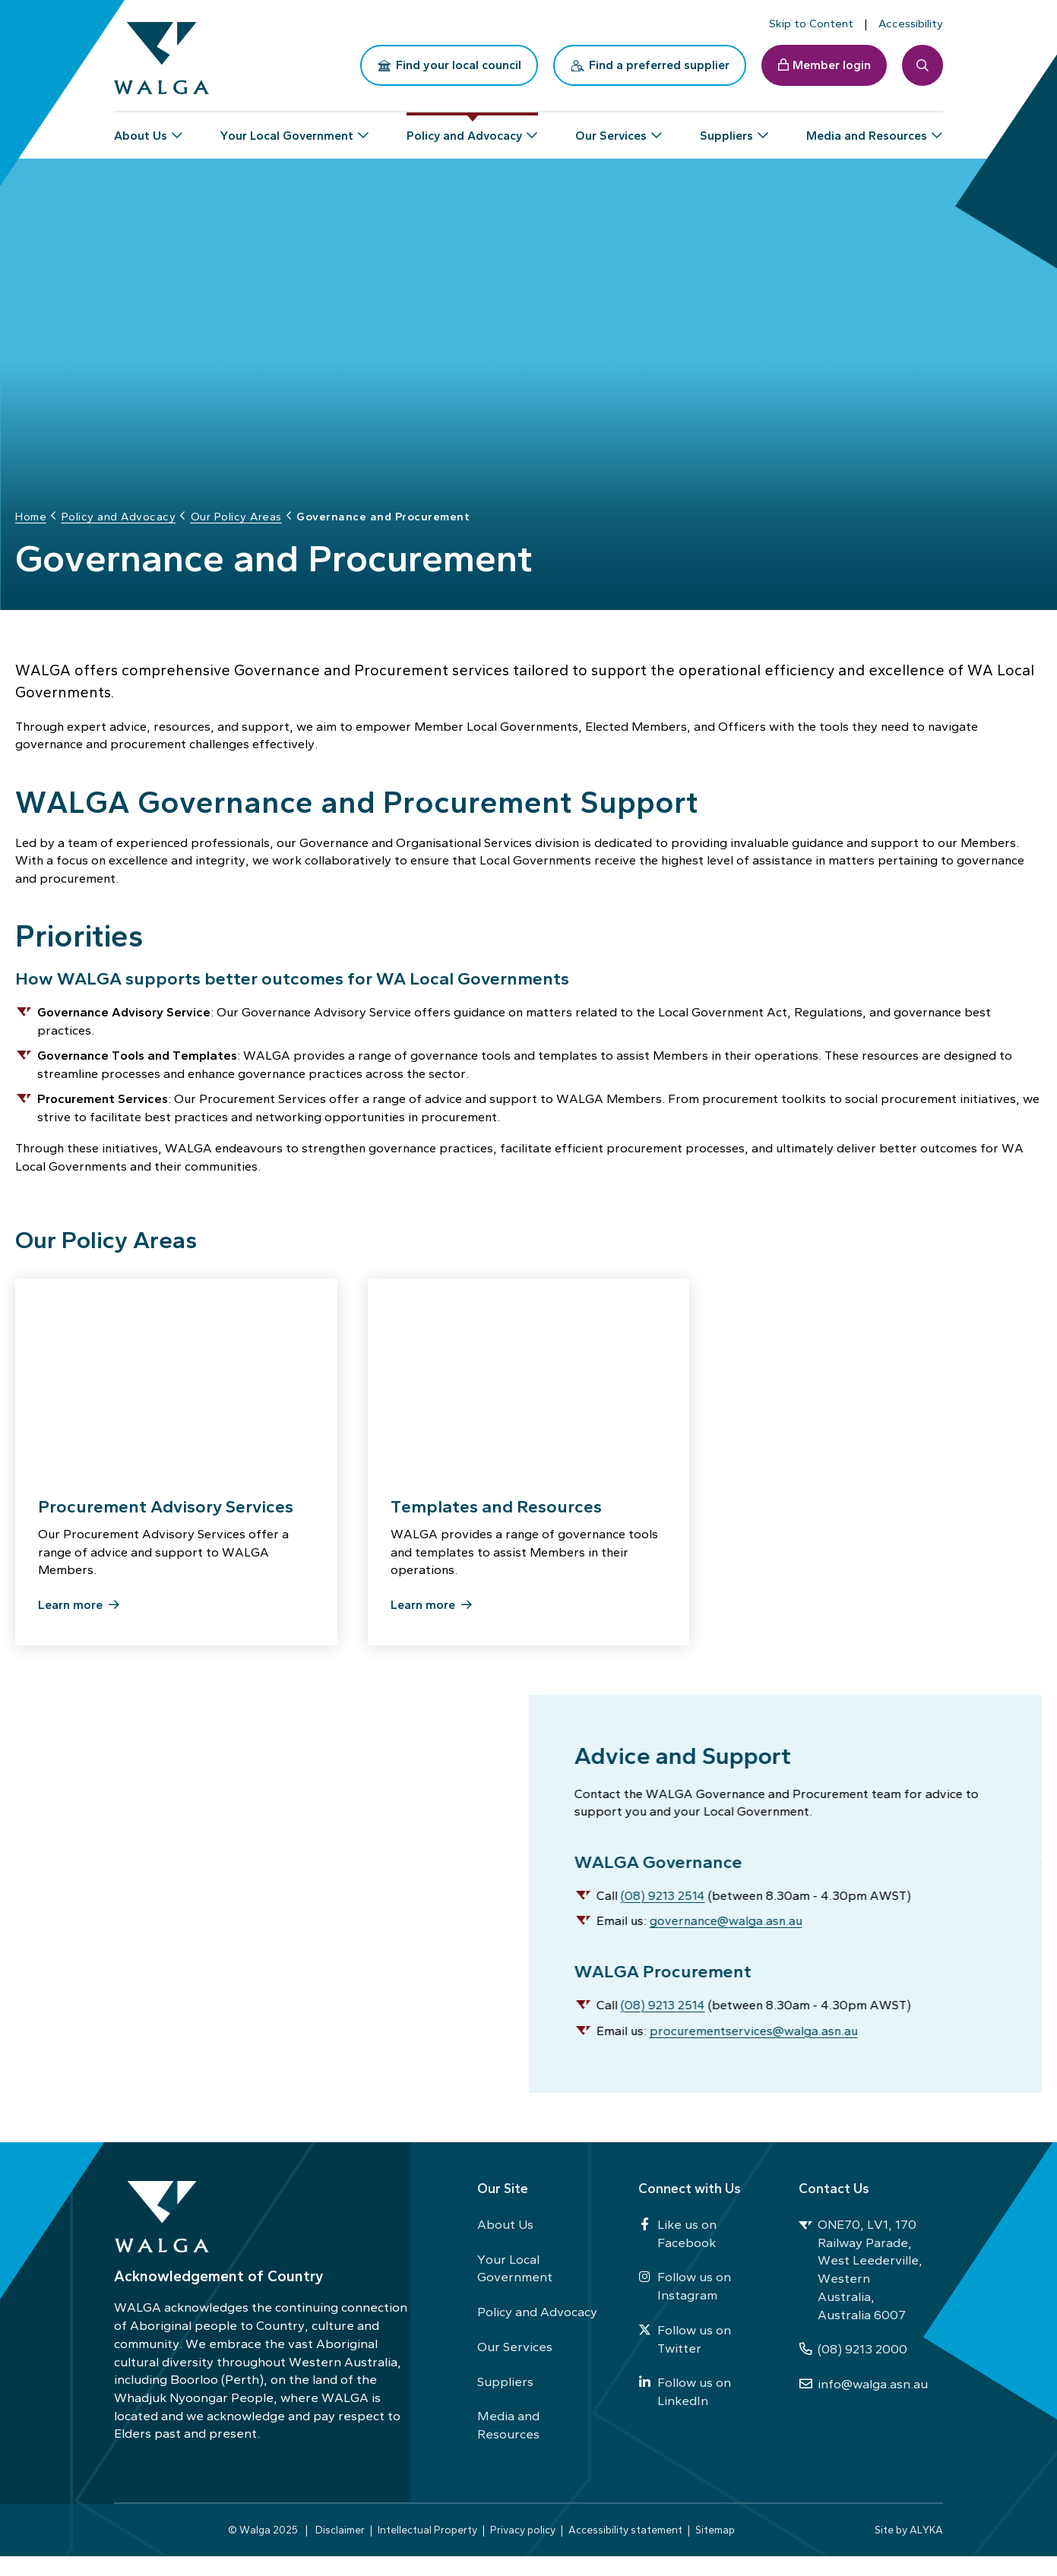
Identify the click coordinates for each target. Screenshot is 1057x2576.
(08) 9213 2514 (662, 1910)
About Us (505, 2244)
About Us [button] (140, 129)
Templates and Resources (496, 1515)
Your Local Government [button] (286, 129)
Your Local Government (514, 2287)
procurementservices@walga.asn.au (756, 2045)
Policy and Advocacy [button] (464, 129)
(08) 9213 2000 (853, 2368)
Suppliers (505, 2400)
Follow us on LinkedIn (684, 2411)
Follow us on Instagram (684, 2305)
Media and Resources (508, 2444)
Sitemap (715, 2549)
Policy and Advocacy (537, 2331)
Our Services (514, 2365)
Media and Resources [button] (866, 129)
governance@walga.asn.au (727, 1935)
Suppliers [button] (726, 129)
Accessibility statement (625, 2549)
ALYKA (926, 2549)
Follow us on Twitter (684, 2358)
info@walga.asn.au (863, 2403)
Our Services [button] (611, 129)
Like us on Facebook (677, 2253)
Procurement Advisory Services (165, 1515)
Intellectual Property (427, 2549)
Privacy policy (522, 2549)
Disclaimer (340, 2549)
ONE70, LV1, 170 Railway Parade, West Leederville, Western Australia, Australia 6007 (861, 2289)
